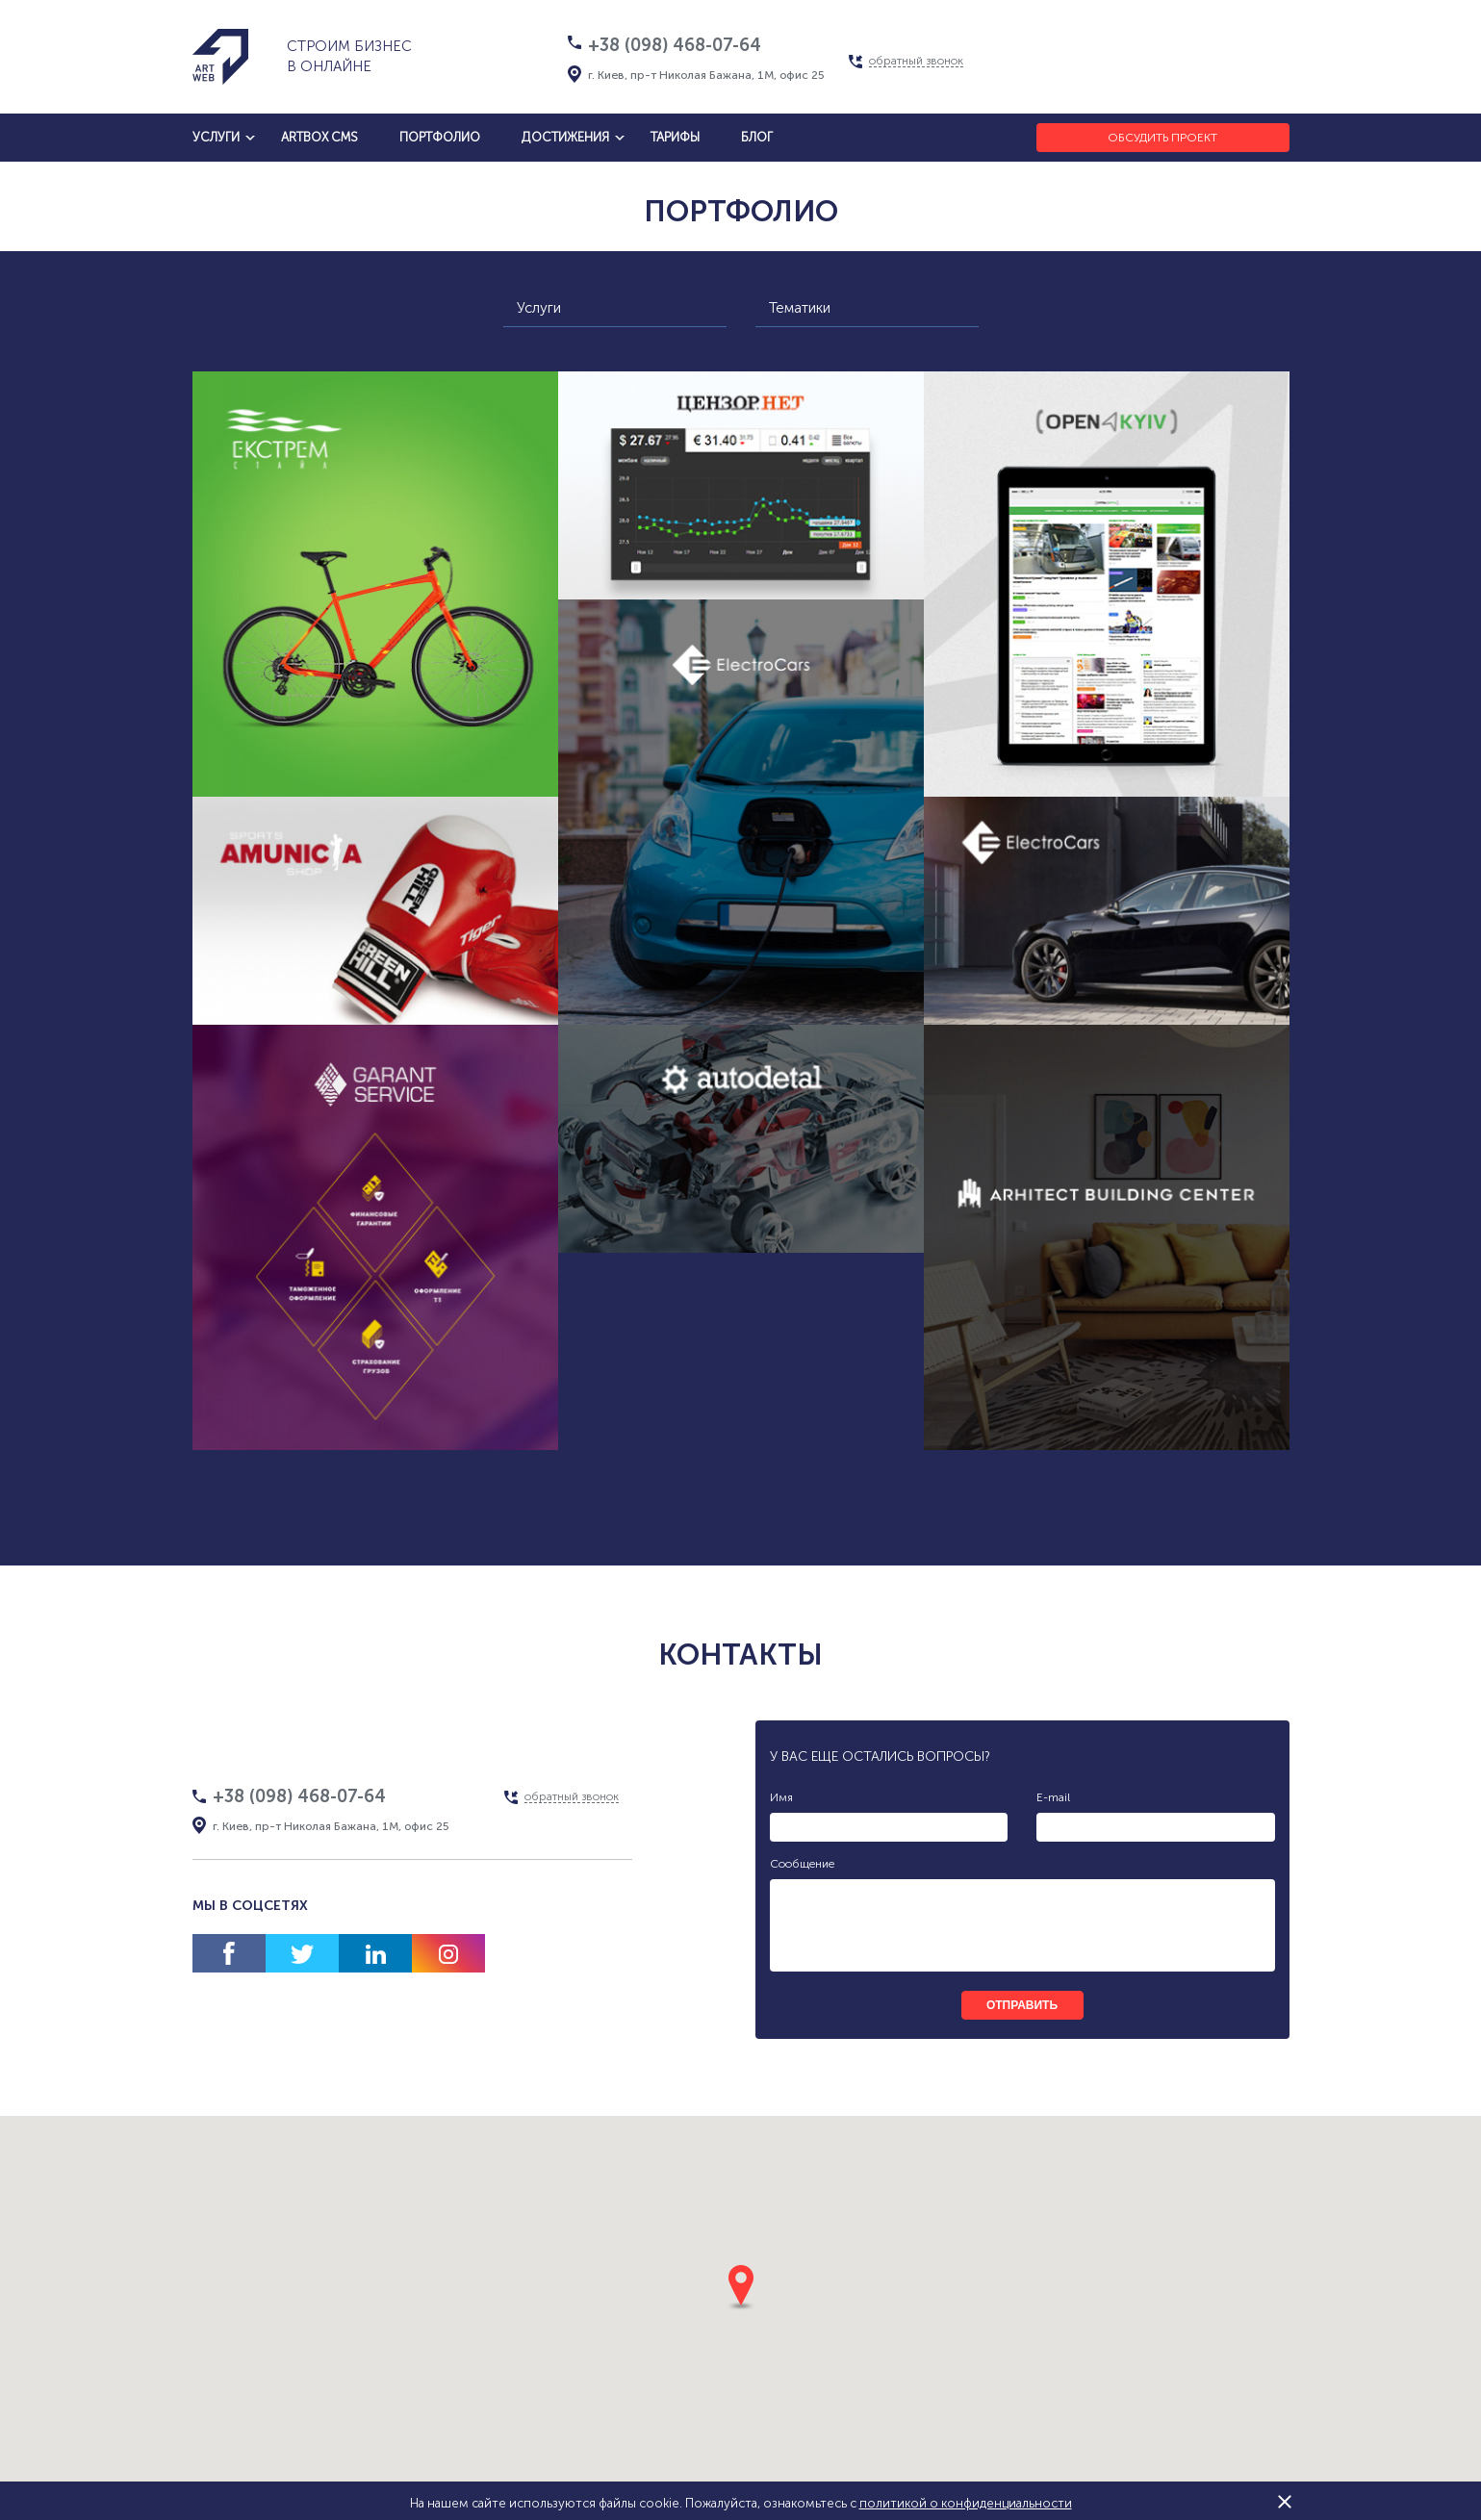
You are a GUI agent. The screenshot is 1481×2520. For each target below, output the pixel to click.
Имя (781, 1797)
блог (757, 137)
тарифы (675, 137)
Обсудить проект (1162, 137)
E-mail (1053, 1797)
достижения (565, 137)
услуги (216, 137)
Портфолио (439, 137)
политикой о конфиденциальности (965, 2503)
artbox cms (319, 137)
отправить (1022, 2005)
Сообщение (802, 1864)
